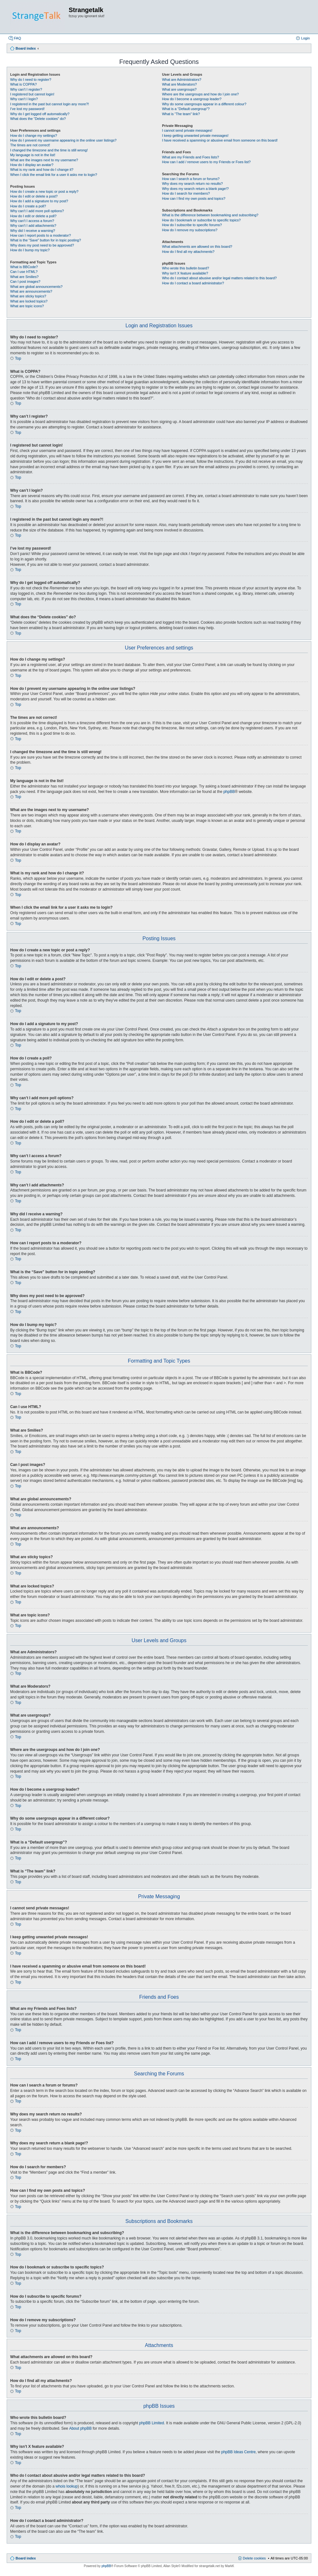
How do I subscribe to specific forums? (192, 225)
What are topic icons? (27, 306)
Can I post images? (25, 281)
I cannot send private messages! (187, 130)
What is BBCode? (24, 267)
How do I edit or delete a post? (34, 196)
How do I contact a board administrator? (193, 283)
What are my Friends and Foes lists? (190, 157)
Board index (26, 2558)
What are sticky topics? (28, 296)
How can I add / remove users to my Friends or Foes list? (206, 162)
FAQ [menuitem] (17, 38)
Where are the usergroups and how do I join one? (200, 94)
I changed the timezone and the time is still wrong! (49, 150)
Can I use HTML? (24, 272)
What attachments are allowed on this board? (197, 246)
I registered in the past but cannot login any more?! (49, 104)
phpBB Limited (151, 2423)
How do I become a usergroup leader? (191, 99)
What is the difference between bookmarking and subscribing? (210, 215)
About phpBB (80, 2428)
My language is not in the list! (32, 155)
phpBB (229, 791)
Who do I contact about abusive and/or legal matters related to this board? (219, 278)
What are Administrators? (181, 79)
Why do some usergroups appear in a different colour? (204, 104)
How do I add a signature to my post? (39, 201)
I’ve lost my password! (27, 109)
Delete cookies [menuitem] (254, 2558)
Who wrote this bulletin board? (185, 268)
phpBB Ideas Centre (238, 2452)
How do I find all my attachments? (188, 251)
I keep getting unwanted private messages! (195, 135)
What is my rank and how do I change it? (41, 169)
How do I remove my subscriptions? (189, 230)
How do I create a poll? (28, 206)
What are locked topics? (28, 301)
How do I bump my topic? (30, 250)
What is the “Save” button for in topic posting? (45, 240)
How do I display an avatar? (31, 165)
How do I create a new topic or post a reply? (44, 191)
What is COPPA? (23, 84)
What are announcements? (31, 291)
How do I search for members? (186, 193)
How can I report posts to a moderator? (40, 235)
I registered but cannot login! (32, 94)
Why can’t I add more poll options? (37, 211)
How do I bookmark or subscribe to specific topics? (201, 220)
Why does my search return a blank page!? (195, 189)
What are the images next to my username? (44, 160)
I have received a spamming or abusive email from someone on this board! (220, 140)
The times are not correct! (30, 145)
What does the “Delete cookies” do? (38, 119)
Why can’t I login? (24, 99)
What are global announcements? (36, 286)
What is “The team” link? (181, 114)
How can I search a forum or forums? (190, 179)
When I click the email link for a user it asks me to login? (53, 175)
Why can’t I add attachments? (33, 225)
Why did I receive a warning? (32, 231)
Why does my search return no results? (192, 183)
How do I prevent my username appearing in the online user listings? (63, 140)
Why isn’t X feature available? (185, 273)
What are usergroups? (179, 89)
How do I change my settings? (33, 135)
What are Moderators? (179, 84)
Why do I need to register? (30, 79)
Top (18, 358)
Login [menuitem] (305, 38)
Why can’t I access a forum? (32, 221)
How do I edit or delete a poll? (33, 216)
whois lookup (67, 2486)
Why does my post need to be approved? (42, 245)
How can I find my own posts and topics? (193, 198)
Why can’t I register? (26, 89)
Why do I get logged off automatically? (39, 114)
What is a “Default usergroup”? (186, 109)
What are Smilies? (24, 277)
